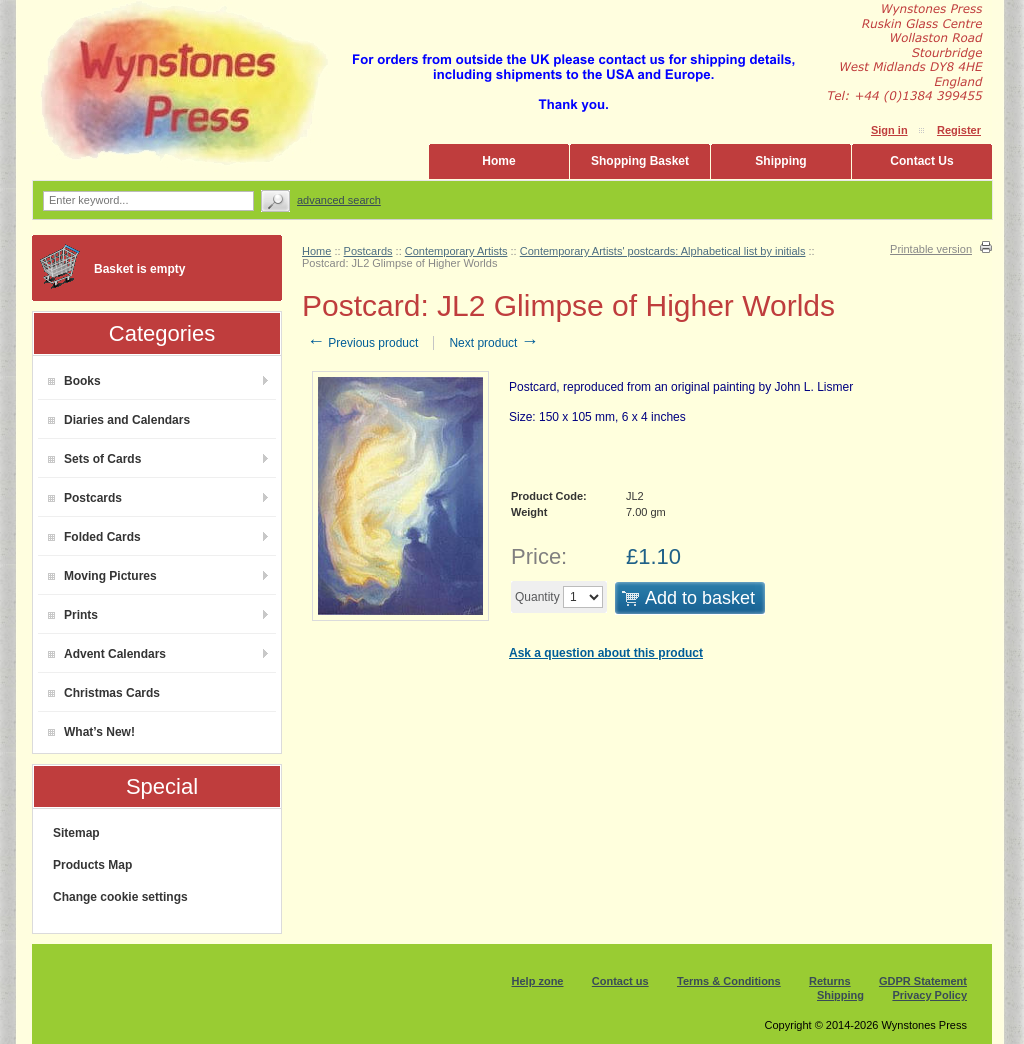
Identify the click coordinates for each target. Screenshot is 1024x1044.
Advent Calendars (107, 654)
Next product (493, 343)
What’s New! (91, 732)
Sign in (889, 130)
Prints (73, 615)
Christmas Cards (104, 693)
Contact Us (921, 161)
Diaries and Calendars (119, 420)
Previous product (362, 343)
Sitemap (76, 833)
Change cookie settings (120, 897)
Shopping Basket (640, 161)
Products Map (92, 865)
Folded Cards (94, 537)
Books (74, 381)
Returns (830, 981)
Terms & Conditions (729, 981)
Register (959, 130)
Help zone (538, 981)
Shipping (780, 161)
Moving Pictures (102, 576)
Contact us (620, 981)
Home (498, 161)
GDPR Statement (923, 981)
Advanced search (339, 200)
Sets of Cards (94, 459)
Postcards (85, 498)
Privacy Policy (929, 995)
